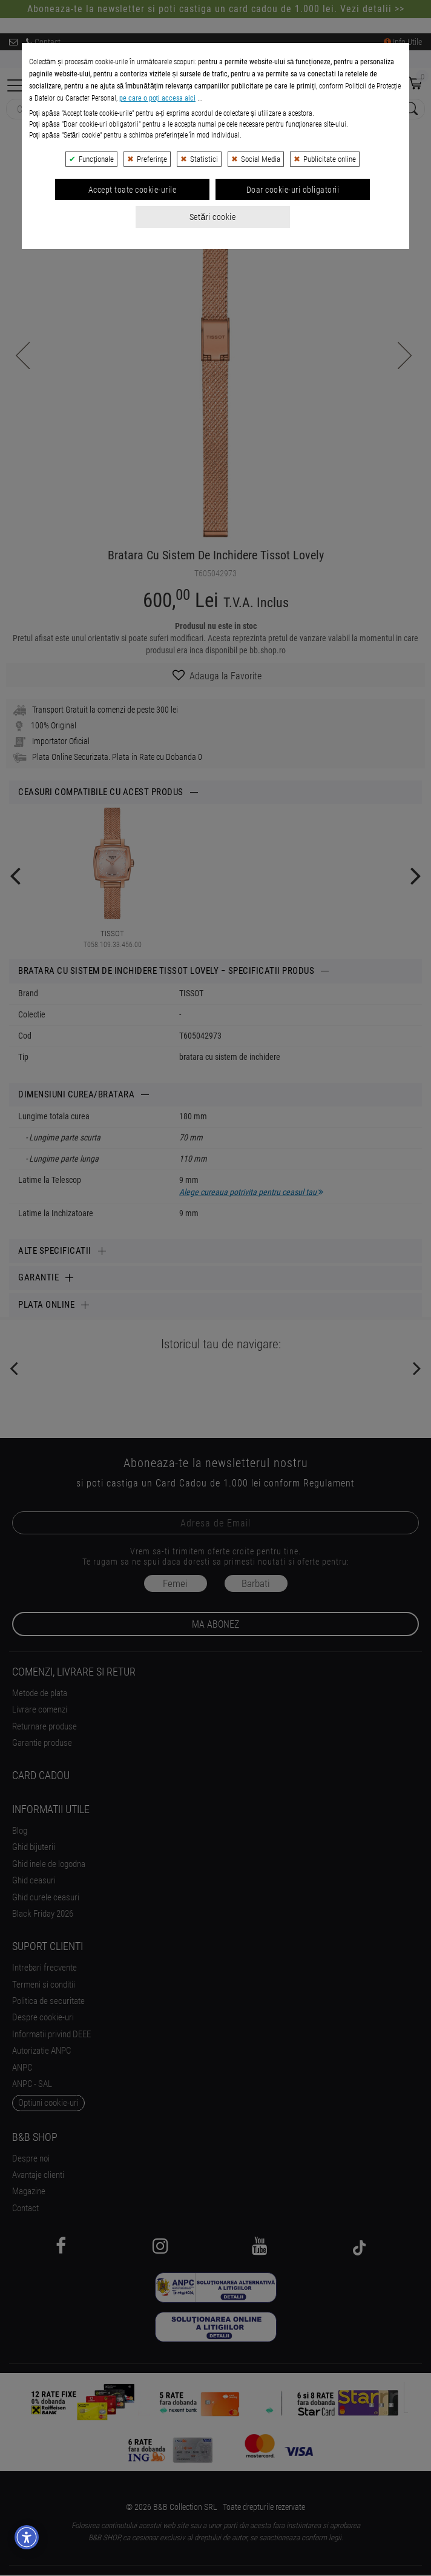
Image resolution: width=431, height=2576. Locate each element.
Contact (43, 42)
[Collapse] (15, 84)
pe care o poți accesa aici (157, 212)
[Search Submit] (409, 109)
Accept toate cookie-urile (132, 304)
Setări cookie (212, 331)
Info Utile (403, 42)
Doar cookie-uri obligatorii (293, 304)
